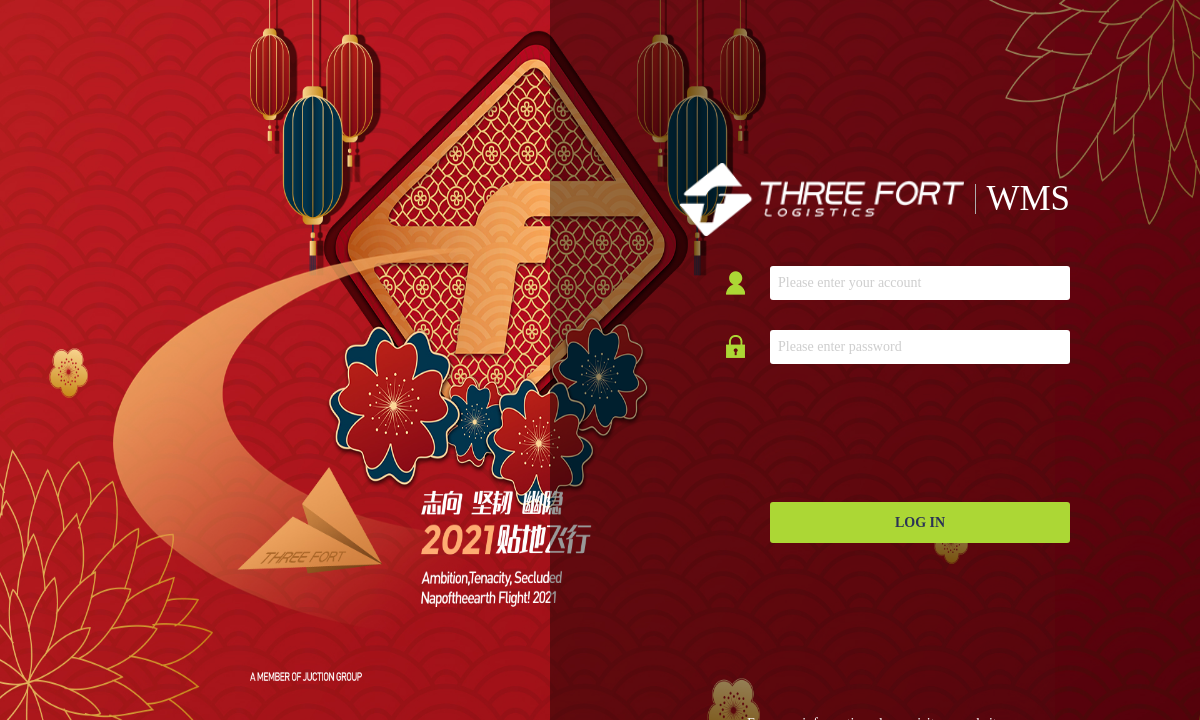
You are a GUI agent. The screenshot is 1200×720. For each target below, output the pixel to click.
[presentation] (922, 433)
